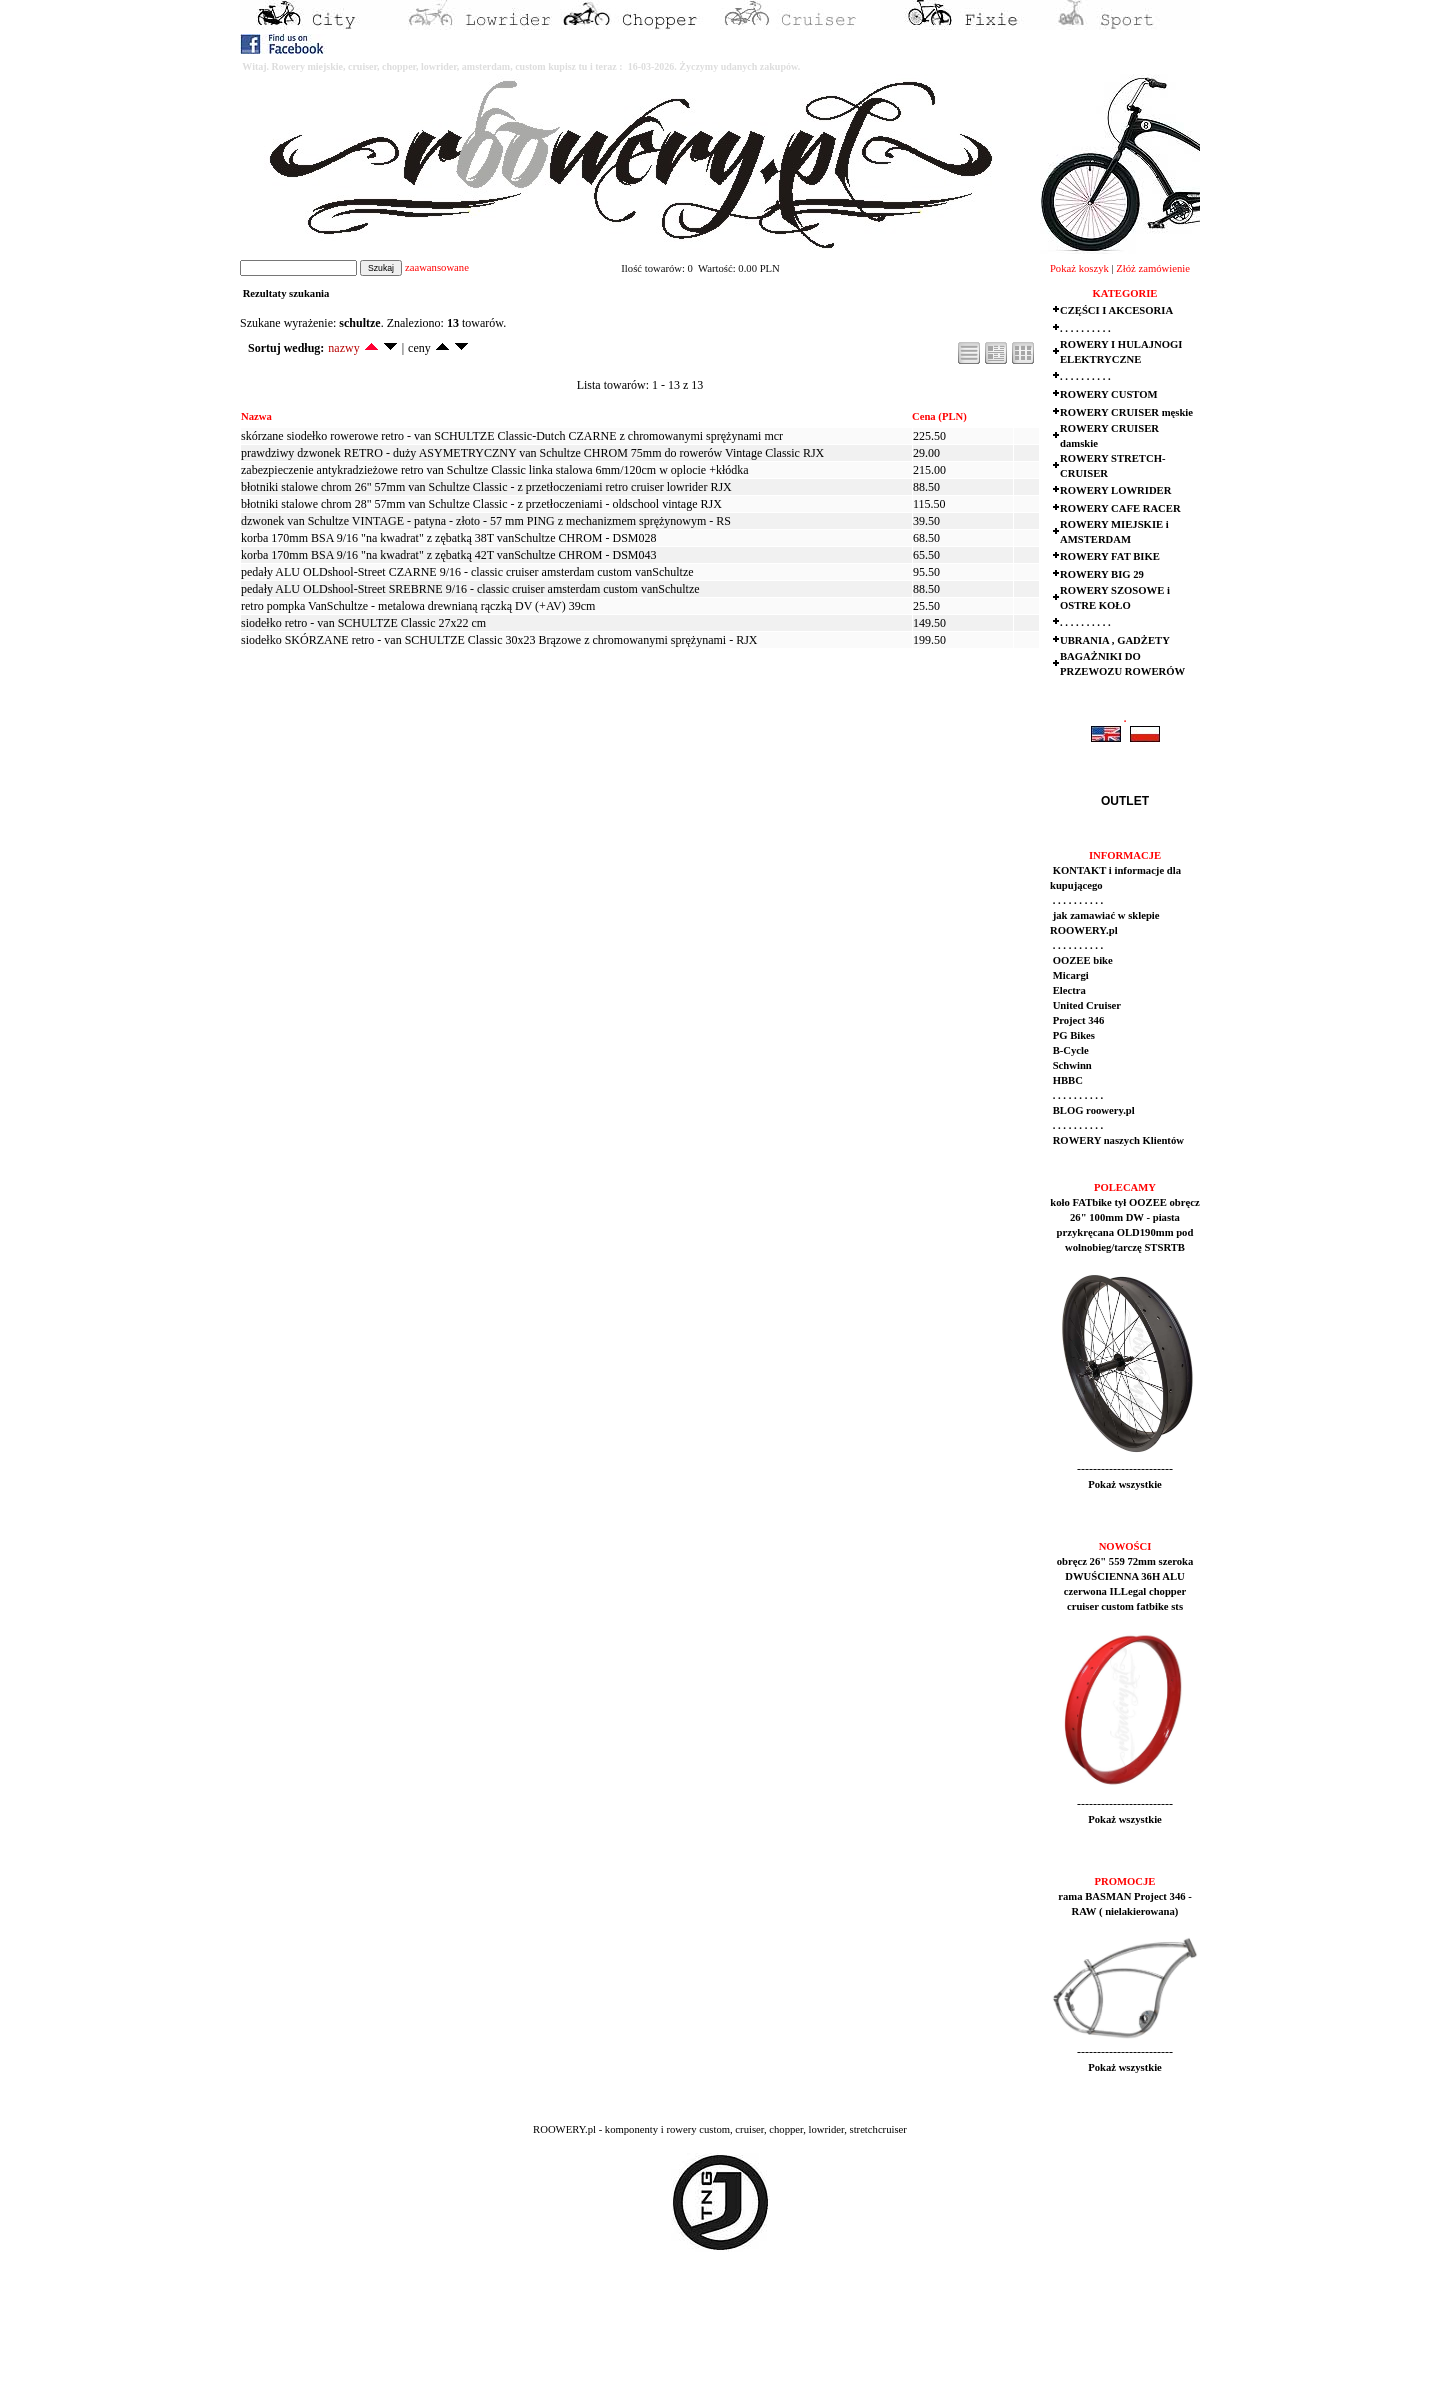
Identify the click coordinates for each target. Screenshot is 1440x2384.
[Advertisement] (372, 2335)
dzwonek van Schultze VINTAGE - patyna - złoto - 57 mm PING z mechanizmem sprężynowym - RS (486, 521)
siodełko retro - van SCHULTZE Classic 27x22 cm (363, 623)
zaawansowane (437, 267)
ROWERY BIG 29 (1102, 574)
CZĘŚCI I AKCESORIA (1116, 310)
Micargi (1069, 975)
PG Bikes (1072, 1035)
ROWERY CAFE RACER (1120, 508)
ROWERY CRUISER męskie (1126, 412)
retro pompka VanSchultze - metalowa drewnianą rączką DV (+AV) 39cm (418, 606)
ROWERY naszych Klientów (1117, 1140)
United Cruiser (1085, 1005)
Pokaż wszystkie (1125, 1484)
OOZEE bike (1081, 960)
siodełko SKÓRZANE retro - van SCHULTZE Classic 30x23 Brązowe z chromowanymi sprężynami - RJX (499, 640)
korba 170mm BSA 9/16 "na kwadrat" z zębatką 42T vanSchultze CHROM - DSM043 (449, 555)
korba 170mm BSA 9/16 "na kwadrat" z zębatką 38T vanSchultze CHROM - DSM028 (449, 538)
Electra (1068, 990)
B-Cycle (1069, 1050)
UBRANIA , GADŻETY (1115, 640)
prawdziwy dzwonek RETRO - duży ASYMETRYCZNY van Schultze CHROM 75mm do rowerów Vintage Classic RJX (532, 453)
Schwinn (1071, 1065)
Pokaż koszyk (1079, 268)
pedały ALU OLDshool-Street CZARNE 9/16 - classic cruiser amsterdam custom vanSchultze (467, 572)
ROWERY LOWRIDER (1115, 490)
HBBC (1066, 1080)
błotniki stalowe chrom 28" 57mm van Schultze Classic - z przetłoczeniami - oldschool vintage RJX (481, 504)
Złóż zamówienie (1153, 268)
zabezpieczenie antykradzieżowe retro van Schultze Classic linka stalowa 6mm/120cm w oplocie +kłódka (495, 470)
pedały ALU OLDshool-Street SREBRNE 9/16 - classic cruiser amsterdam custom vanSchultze (470, 589)
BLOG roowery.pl (1092, 1110)
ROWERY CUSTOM (1109, 394)
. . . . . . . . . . (1085, 328)
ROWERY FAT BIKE (1110, 556)
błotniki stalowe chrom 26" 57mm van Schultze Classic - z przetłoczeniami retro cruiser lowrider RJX (486, 487)
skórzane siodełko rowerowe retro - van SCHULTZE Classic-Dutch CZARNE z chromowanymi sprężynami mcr (512, 436)
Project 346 (1077, 1020)
